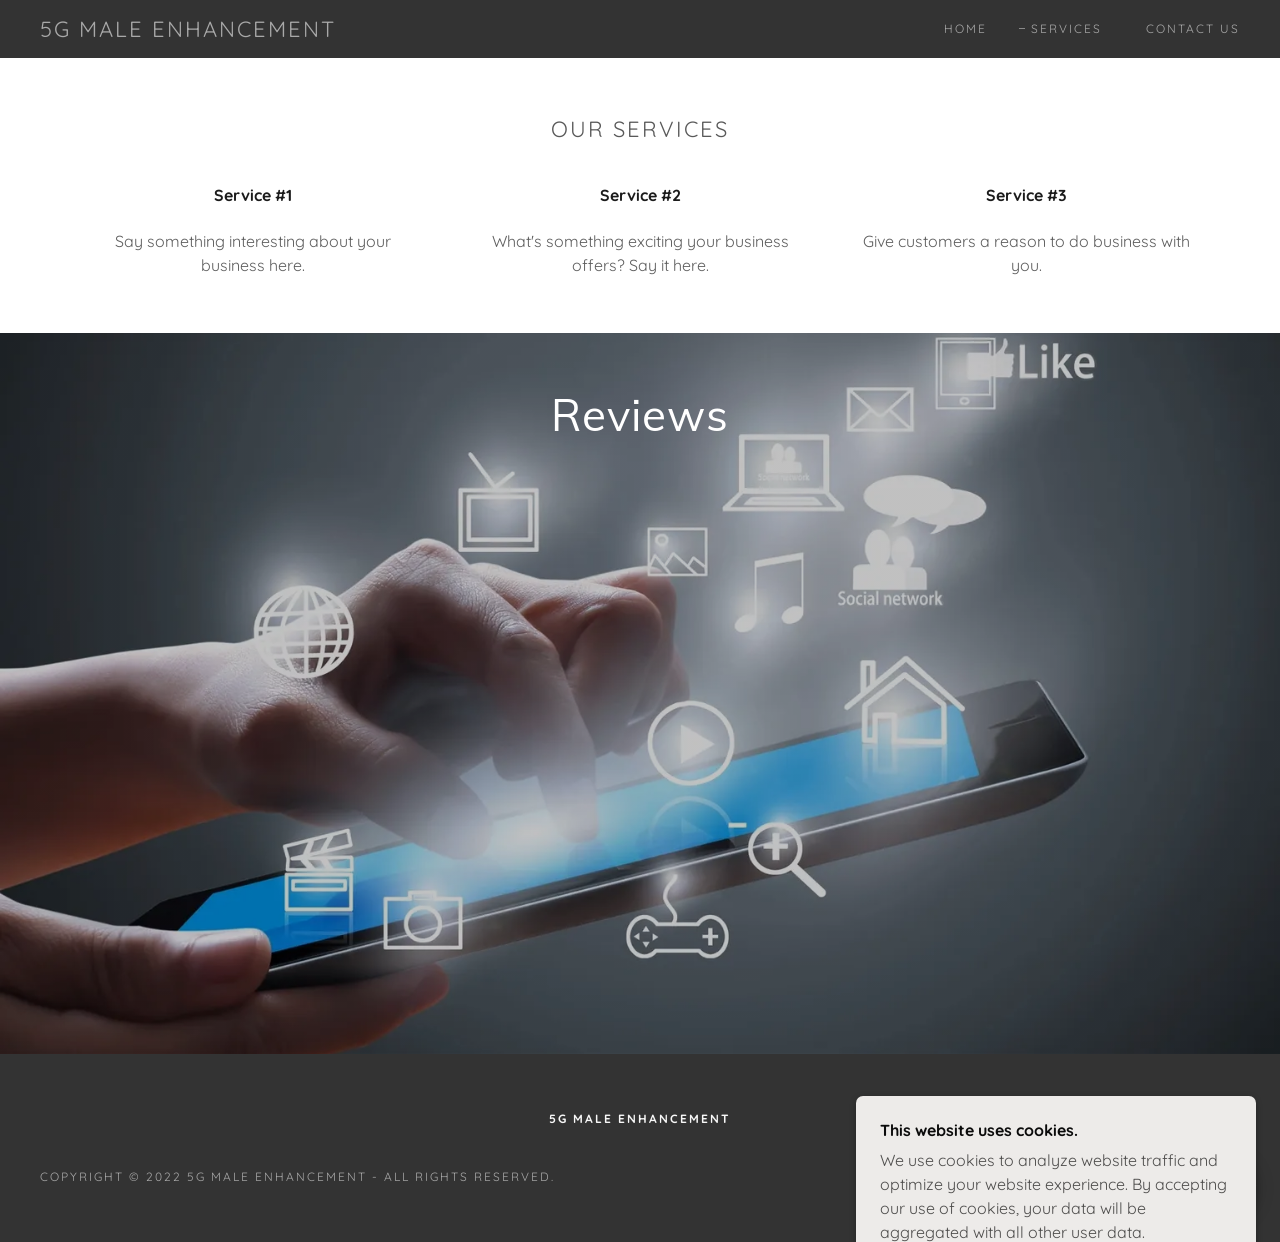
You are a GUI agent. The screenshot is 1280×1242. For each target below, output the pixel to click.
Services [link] (1066, 28)
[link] (188, 31)
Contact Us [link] (1193, 28)
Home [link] (965, 28)
